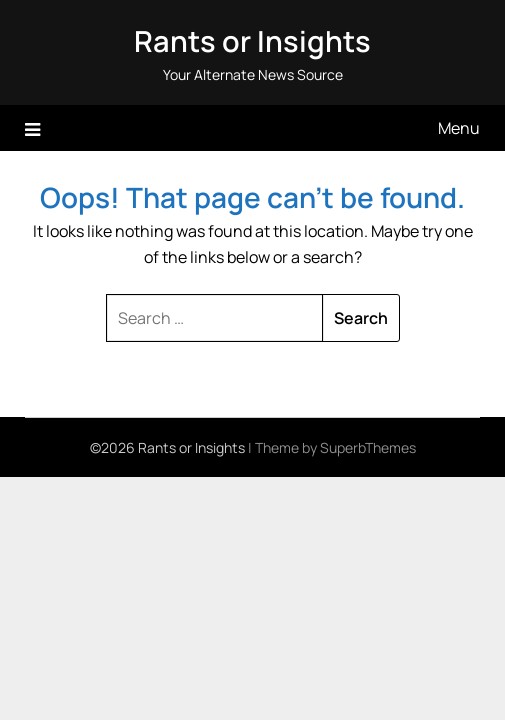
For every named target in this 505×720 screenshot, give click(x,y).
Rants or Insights (252, 41)
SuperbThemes (368, 447)
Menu (459, 128)
